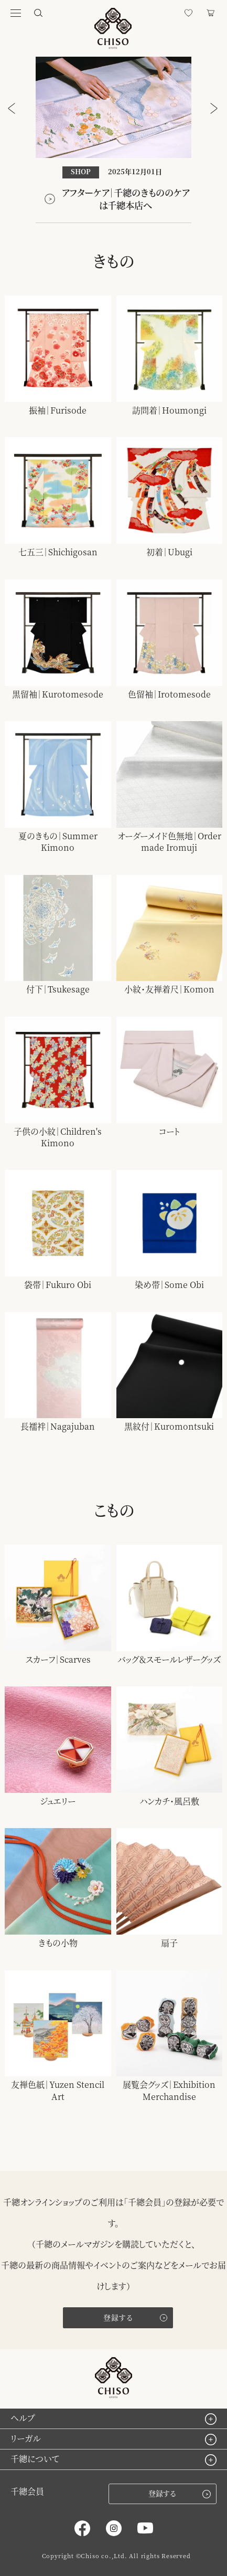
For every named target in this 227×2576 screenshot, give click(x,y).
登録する (118, 2317)
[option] (114, 140)
